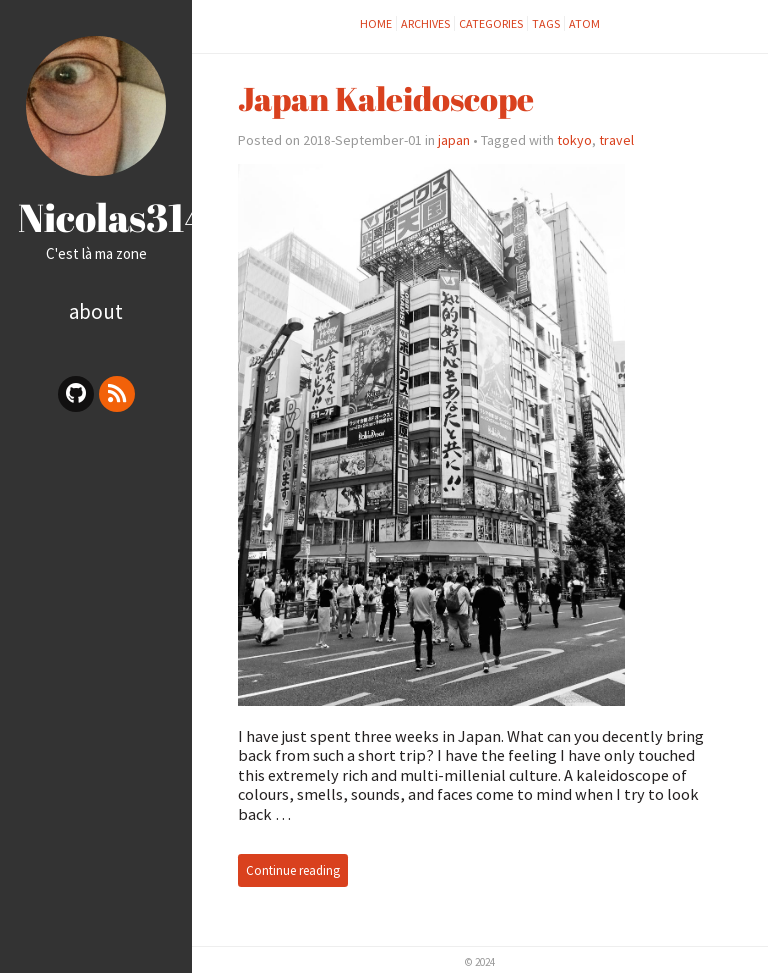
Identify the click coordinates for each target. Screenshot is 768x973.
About (96, 311)
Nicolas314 (113, 217)
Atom (584, 23)
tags (546, 23)
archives (425, 23)
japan (454, 140)
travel (616, 140)
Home (376, 23)
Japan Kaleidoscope (386, 98)
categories (491, 23)
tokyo (574, 140)
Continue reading (293, 870)
